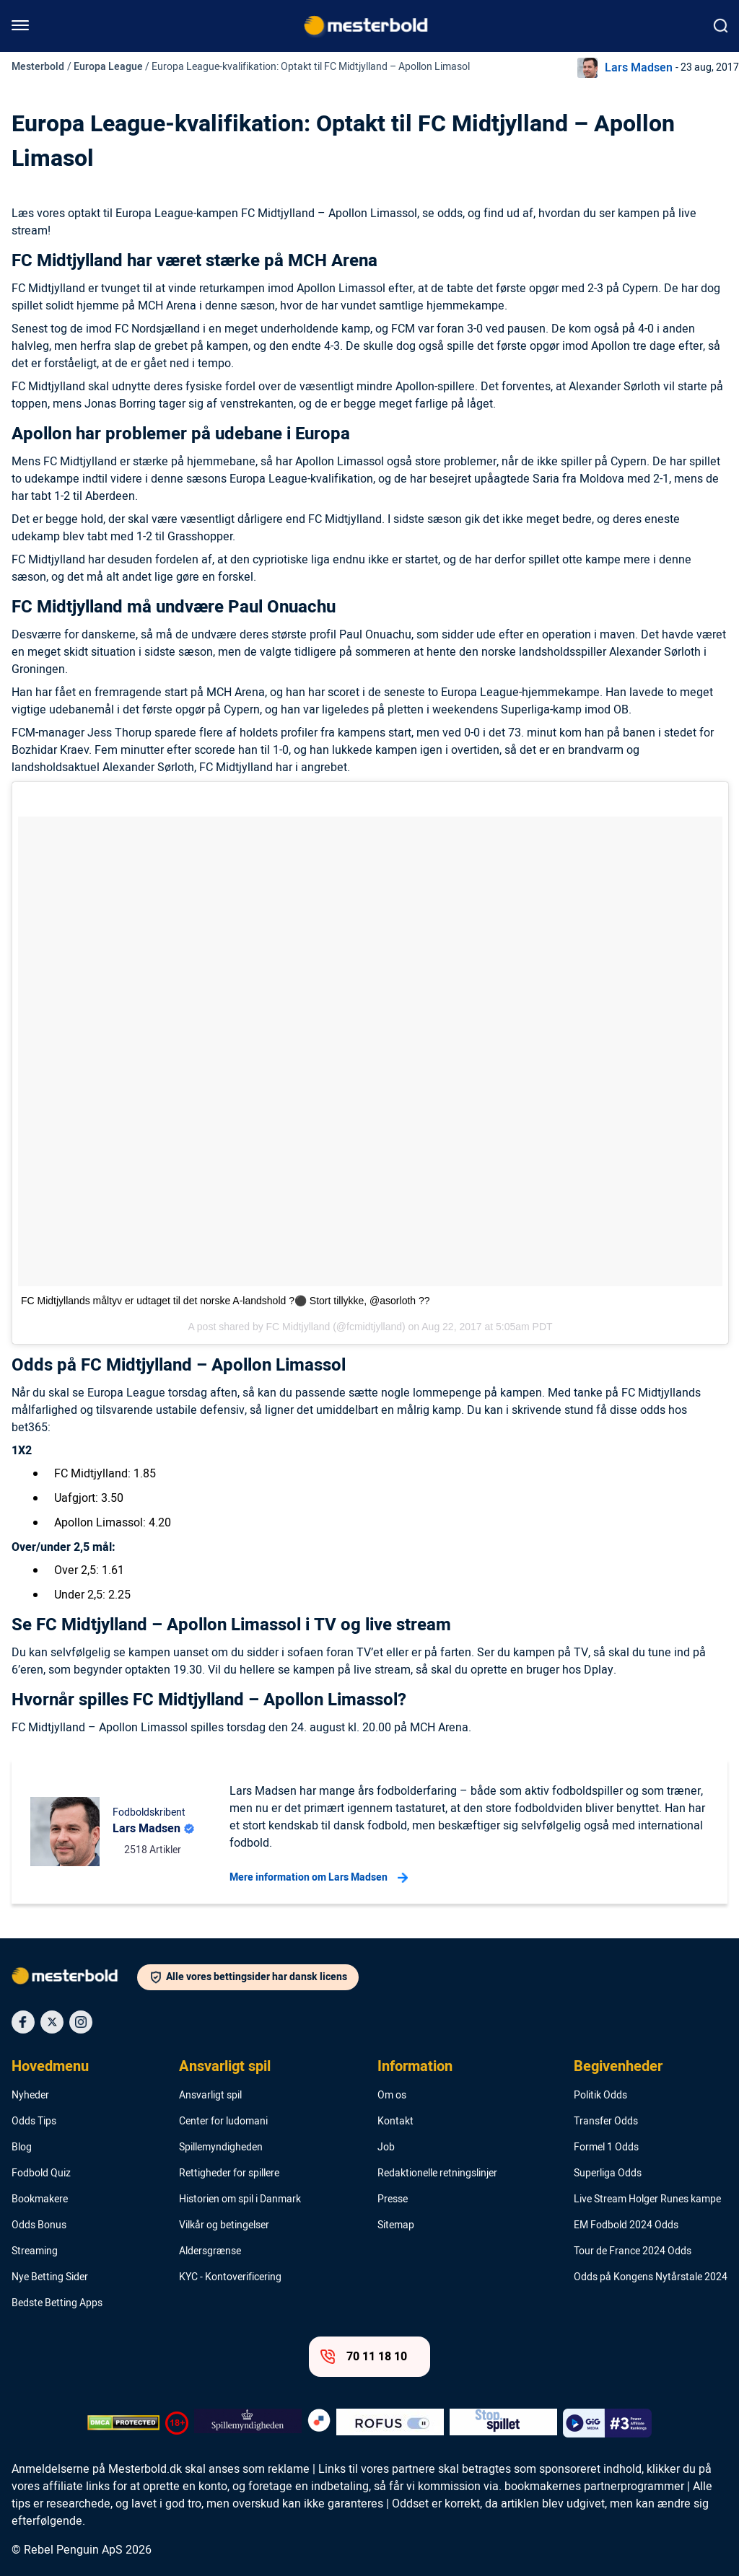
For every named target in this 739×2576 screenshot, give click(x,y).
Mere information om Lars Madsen (318, 1877)
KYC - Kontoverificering (230, 2277)
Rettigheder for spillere (229, 2173)
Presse (392, 2199)
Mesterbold (38, 66)
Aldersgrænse (210, 2251)
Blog (22, 2147)
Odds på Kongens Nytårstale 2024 (650, 2277)
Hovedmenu (50, 2067)
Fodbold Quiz (41, 2173)
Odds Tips (34, 2121)
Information (414, 2067)
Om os (391, 2095)
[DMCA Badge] (123, 2423)
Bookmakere (40, 2199)
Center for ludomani (223, 2121)
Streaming (35, 2251)
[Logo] (74, 1978)
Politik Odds (600, 2095)
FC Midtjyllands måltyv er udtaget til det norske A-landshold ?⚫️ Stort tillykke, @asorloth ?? (225, 1300)
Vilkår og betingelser (224, 2225)
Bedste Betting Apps (57, 2303)
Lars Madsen (639, 67)
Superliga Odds (608, 2173)
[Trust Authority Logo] (248, 2423)
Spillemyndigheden (221, 2147)
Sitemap (395, 2225)
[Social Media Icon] (23, 2022)
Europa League (108, 66)
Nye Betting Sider (50, 2277)
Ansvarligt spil (225, 2067)
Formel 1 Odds (606, 2147)
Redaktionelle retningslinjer (437, 2173)
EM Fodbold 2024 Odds (626, 2225)
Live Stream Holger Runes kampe (647, 2199)
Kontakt (395, 2121)
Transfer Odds (606, 2121)
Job (386, 2147)
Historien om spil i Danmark (240, 2199)
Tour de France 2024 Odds (632, 2251)
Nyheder (30, 2095)
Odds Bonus (39, 2225)
